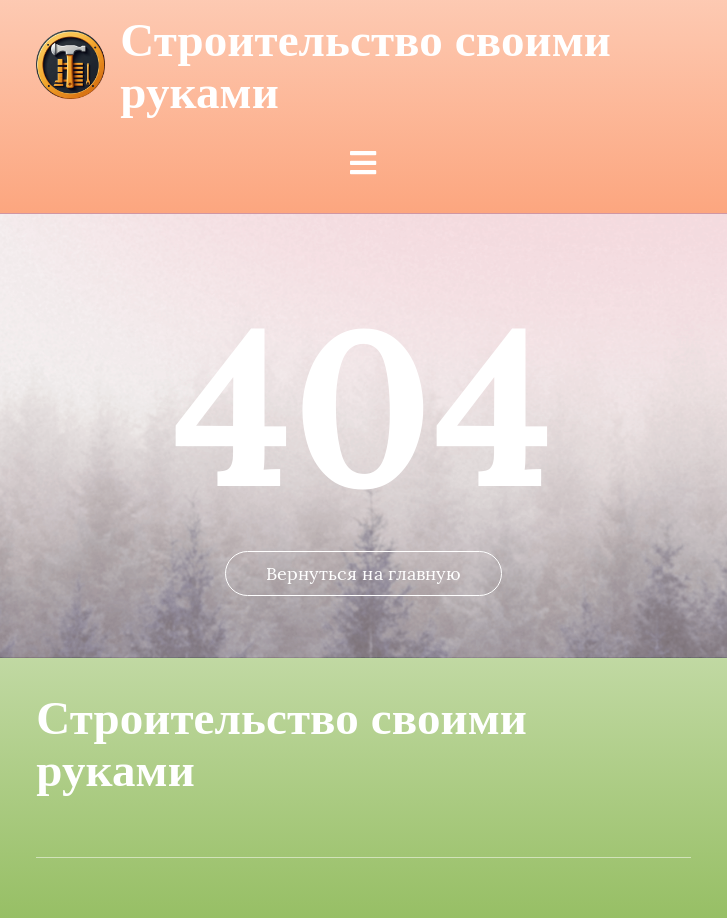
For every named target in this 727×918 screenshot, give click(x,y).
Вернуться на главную (364, 573)
